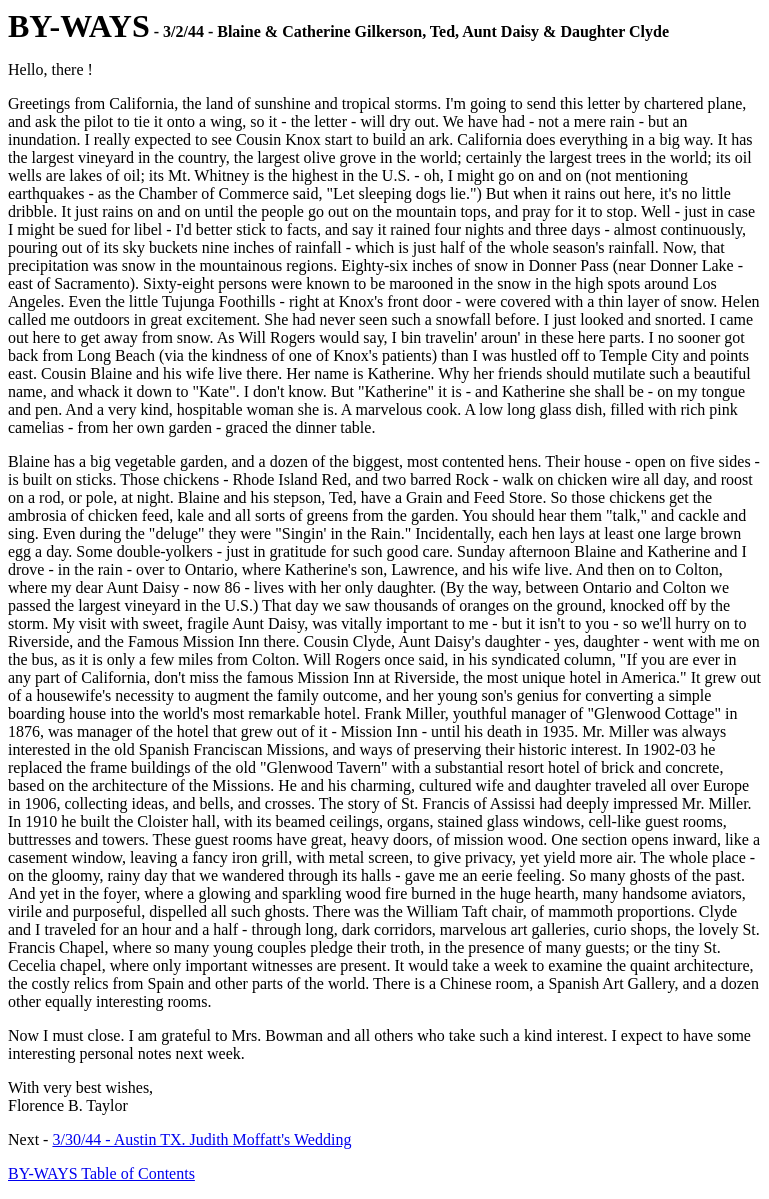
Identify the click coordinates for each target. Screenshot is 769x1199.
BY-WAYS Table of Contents (101, 1173)
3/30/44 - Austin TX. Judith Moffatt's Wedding (201, 1139)
